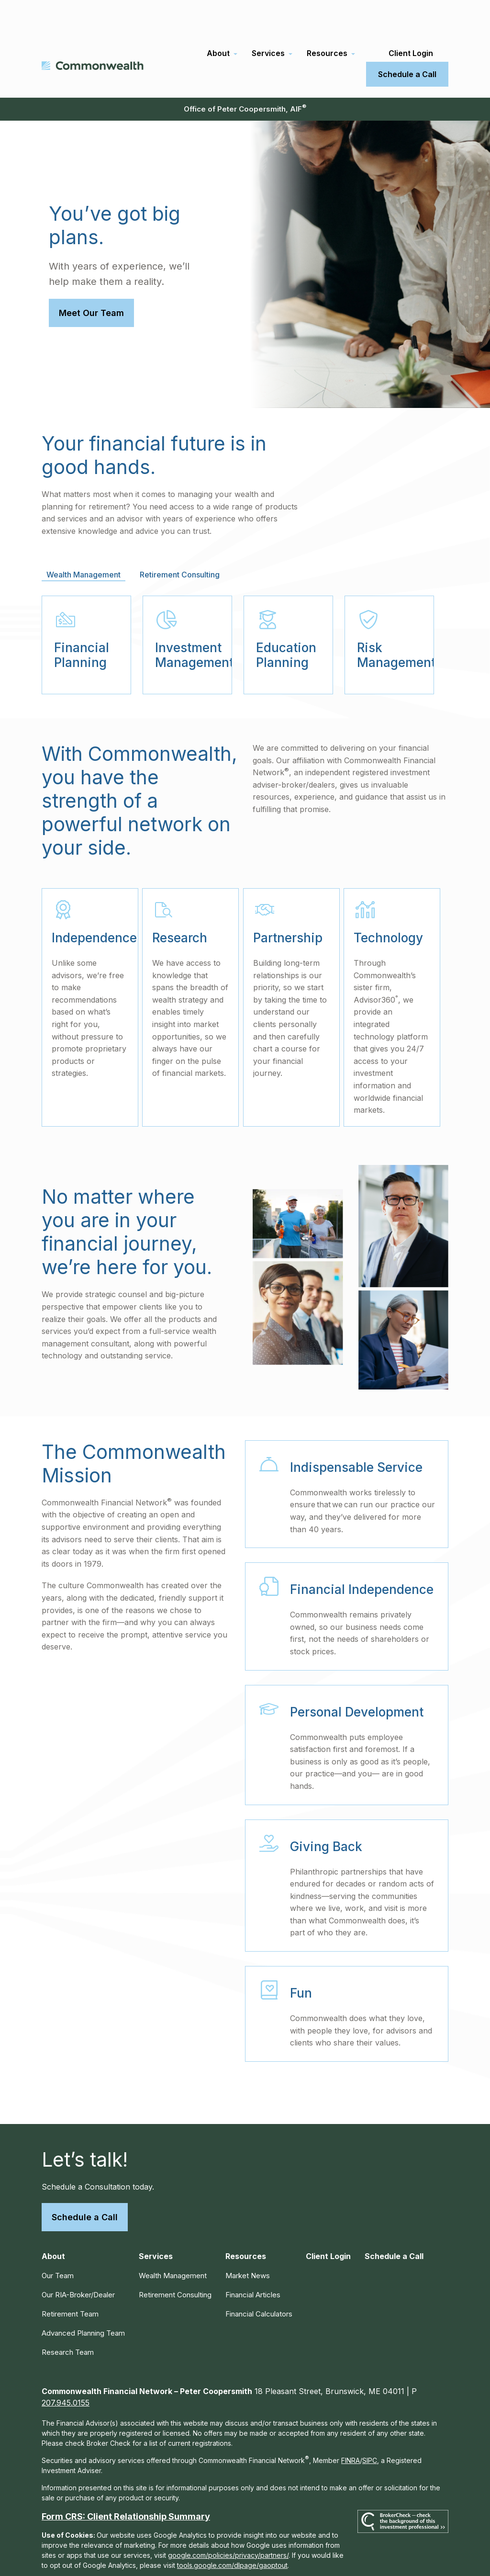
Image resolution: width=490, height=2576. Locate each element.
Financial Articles (252, 2261)
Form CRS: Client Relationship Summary (126, 2483)
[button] (218, 19)
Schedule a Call (85, 2184)
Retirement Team (70, 2280)
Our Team (58, 2242)
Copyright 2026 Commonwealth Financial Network (210, 2559)
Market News (247, 2242)
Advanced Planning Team (83, 2299)
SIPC (369, 2427)
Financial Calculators (258, 2280)
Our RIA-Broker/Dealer (78, 2261)
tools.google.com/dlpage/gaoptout (232, 2532)
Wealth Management (173, 2242)
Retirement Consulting (175, 2261)
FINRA (350, 2427)
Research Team (68, 2318)
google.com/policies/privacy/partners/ (228, 2522)
